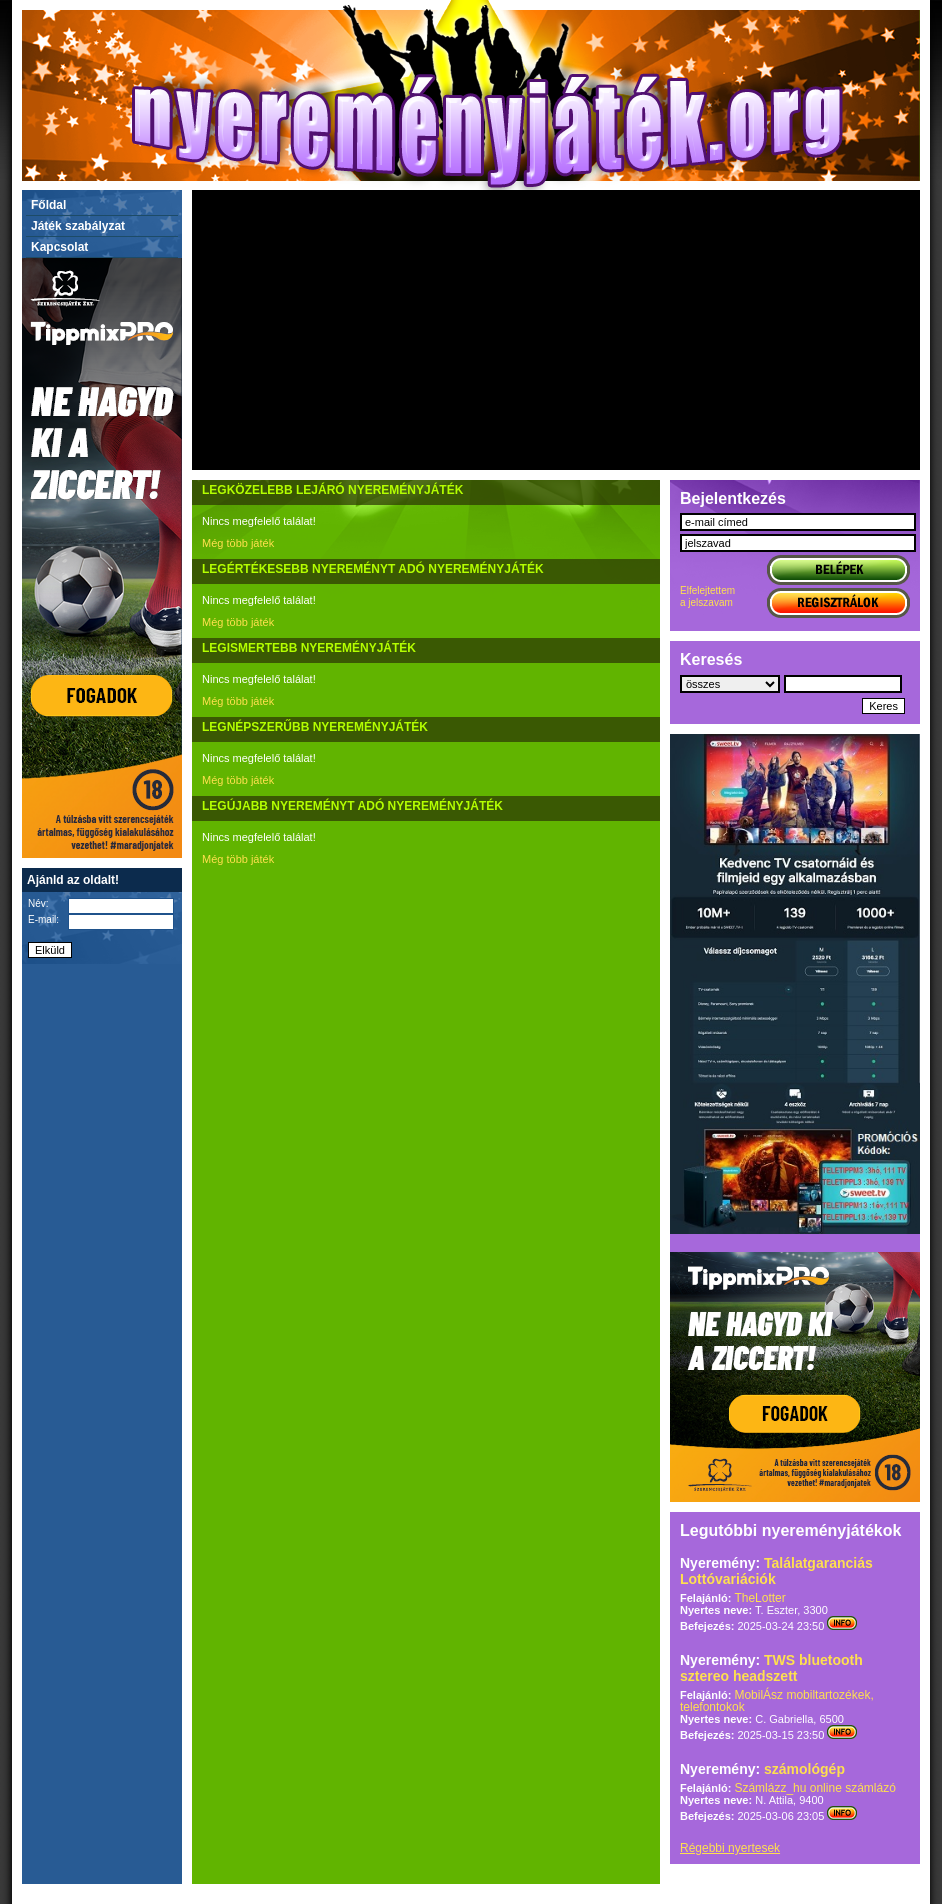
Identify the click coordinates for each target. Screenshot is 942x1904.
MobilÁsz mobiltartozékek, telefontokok (777, 1701)
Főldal (48, 205)
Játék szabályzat (78, 226)
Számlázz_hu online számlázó (814, 1788)
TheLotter (759, 1598)
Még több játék (238, 543)
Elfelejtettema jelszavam (707, 596)
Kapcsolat (59, 247)
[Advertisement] (556, 330)
